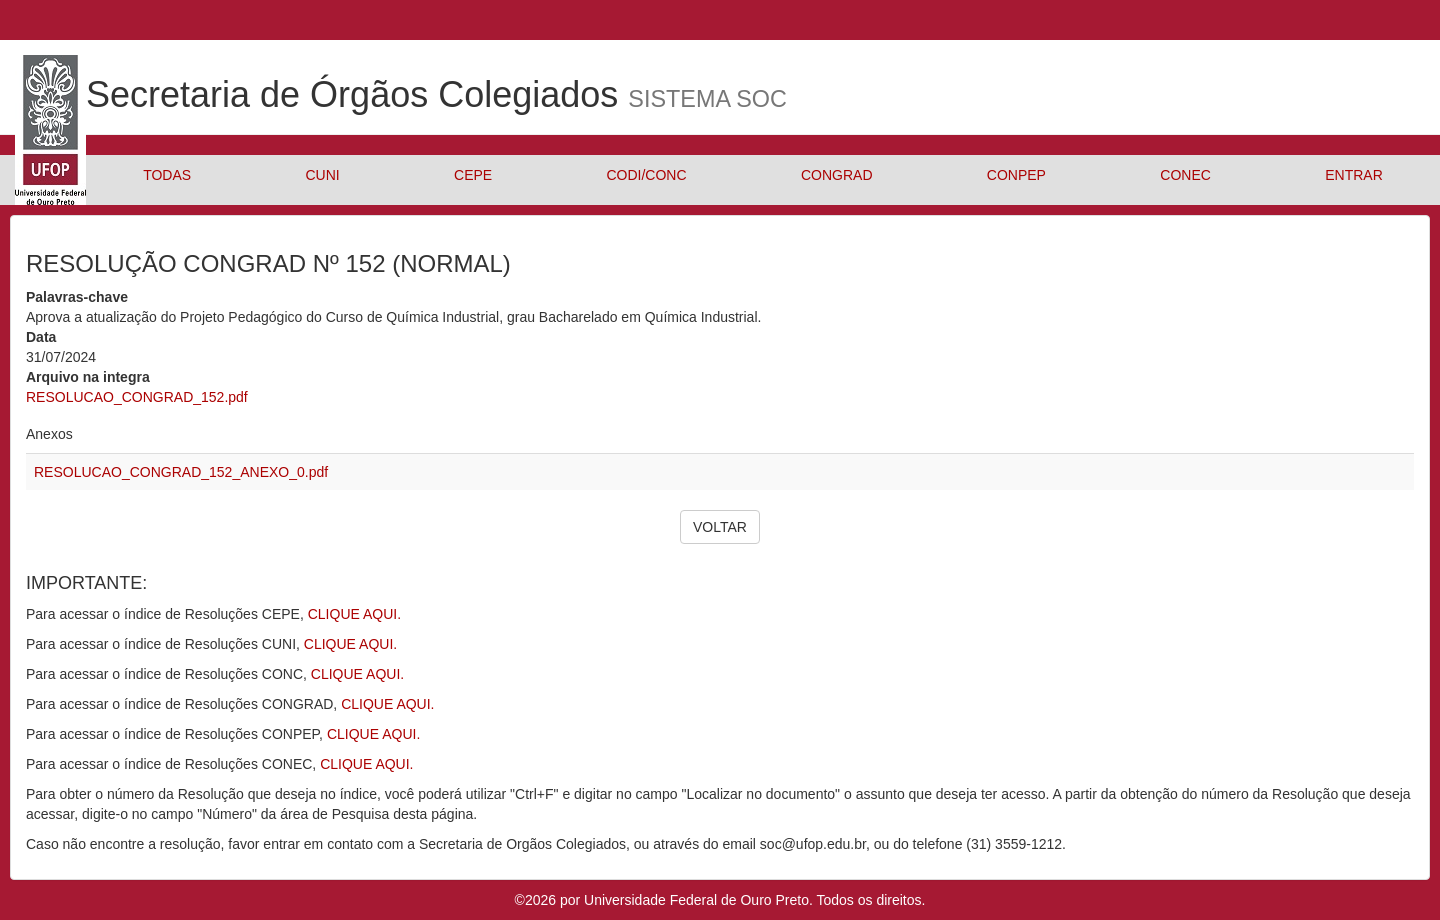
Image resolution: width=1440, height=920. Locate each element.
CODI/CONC (646, 175)
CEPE (473, 175)
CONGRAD (837, 175)
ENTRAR (1354, 175)
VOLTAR (720, 527)
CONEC (1185, 175)
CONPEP (1016, 175)
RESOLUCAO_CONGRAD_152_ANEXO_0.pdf (181, 472)
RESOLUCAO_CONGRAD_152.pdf (137, 397)
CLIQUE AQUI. (354, 614)
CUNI (322, 175)
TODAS (167, 175)
